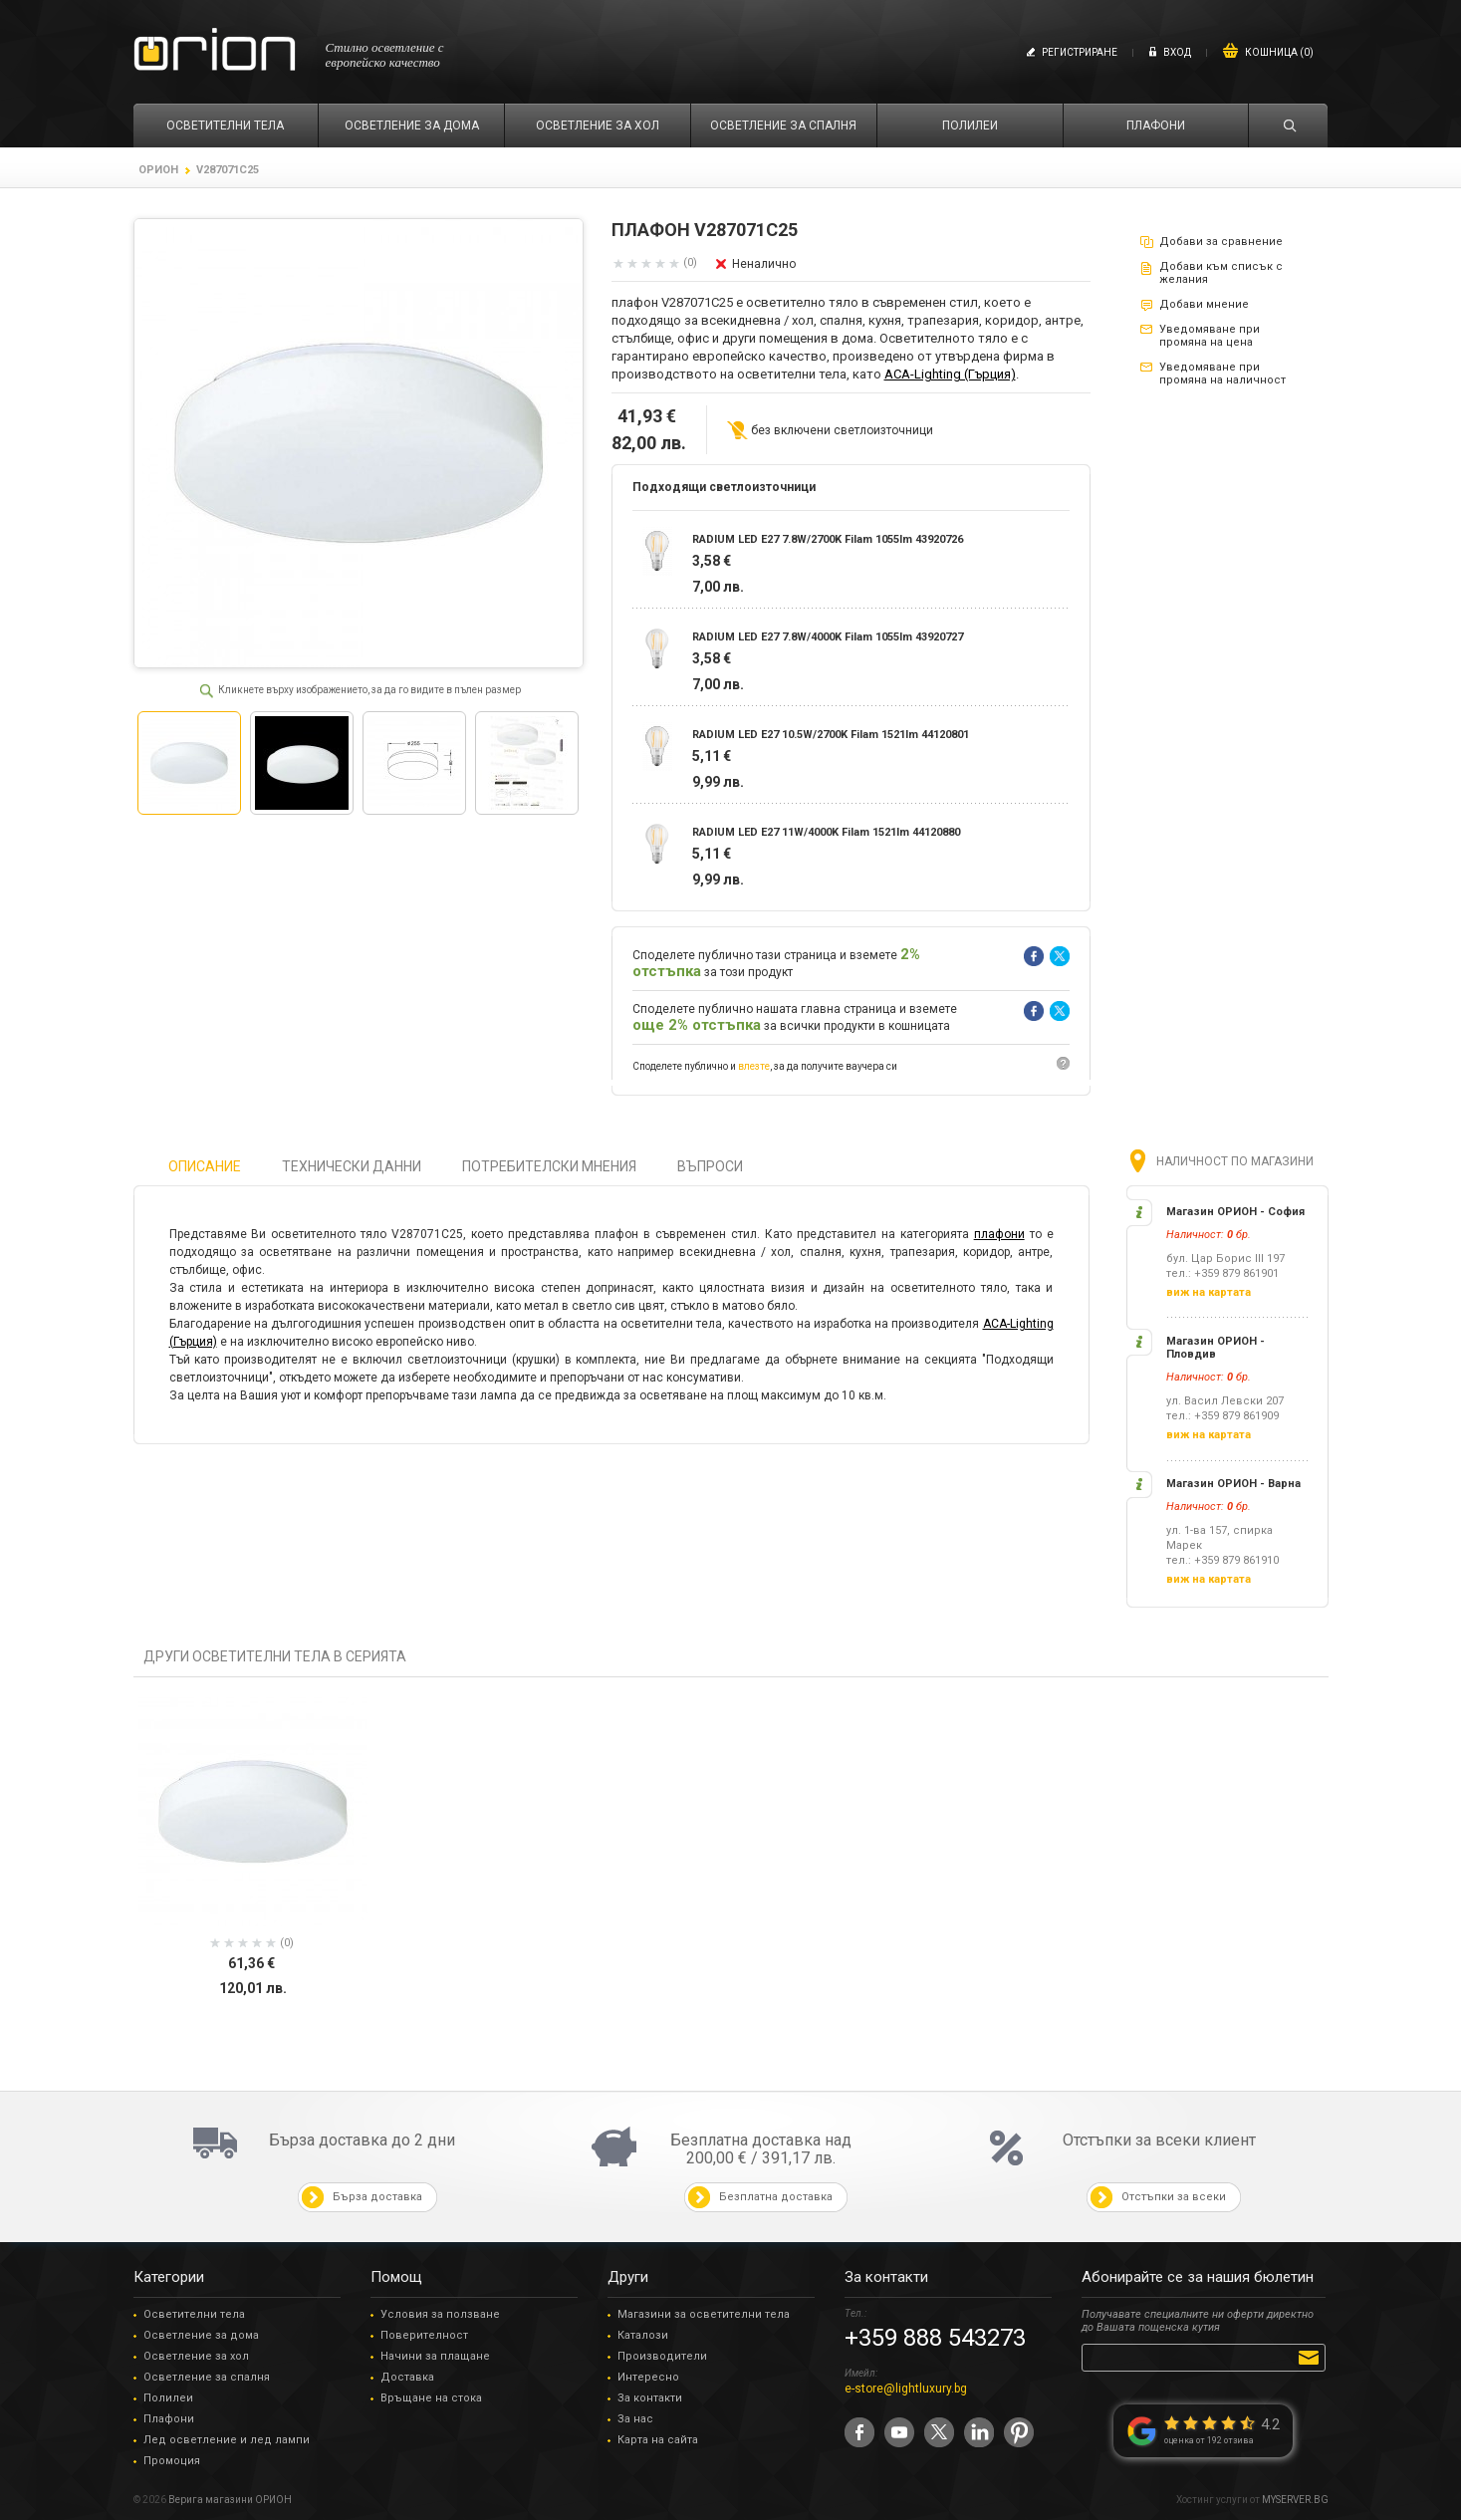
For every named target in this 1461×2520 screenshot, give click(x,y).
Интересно (648, 2377)
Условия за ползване (440, 2314)
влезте (754, 1066)
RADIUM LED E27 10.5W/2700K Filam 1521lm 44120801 (830, 734)
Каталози (642, 2335)
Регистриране (1079, 52)
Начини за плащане (435, 2356)
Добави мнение (1204, 304)
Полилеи (168, 2398)
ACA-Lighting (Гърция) (950, 374)
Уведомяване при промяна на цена (1209, 336)
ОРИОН (158, 169)
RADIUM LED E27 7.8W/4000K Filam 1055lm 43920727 (827, 636)
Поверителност (424, 2335)
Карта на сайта (657, 2439)
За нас (635, 2418)
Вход (1177, 52)
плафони (999, 1234)
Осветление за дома (201, 2335)
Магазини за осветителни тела (703, 2314)
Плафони (168, 2418)
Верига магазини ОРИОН (230, 2499)
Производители (662, 2356)
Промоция (171, 2460)
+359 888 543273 (935, 2338)
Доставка (407, 2377)
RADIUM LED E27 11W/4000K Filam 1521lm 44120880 (826, 832)
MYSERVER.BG (1295, 2499)
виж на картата (1208, 1292)
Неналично (764, 264)
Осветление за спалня (206, 2377)
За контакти (649, 2398)
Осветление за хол (196, 2356)
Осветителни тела (194, 2314)
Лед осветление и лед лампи (226, 2439)
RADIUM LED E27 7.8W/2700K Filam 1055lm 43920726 (827, 539)
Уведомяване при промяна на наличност (1222, 373)
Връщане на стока (431, 2398)
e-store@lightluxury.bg (906, 2388)
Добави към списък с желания (1221, 273)
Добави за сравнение (1221, 241)
